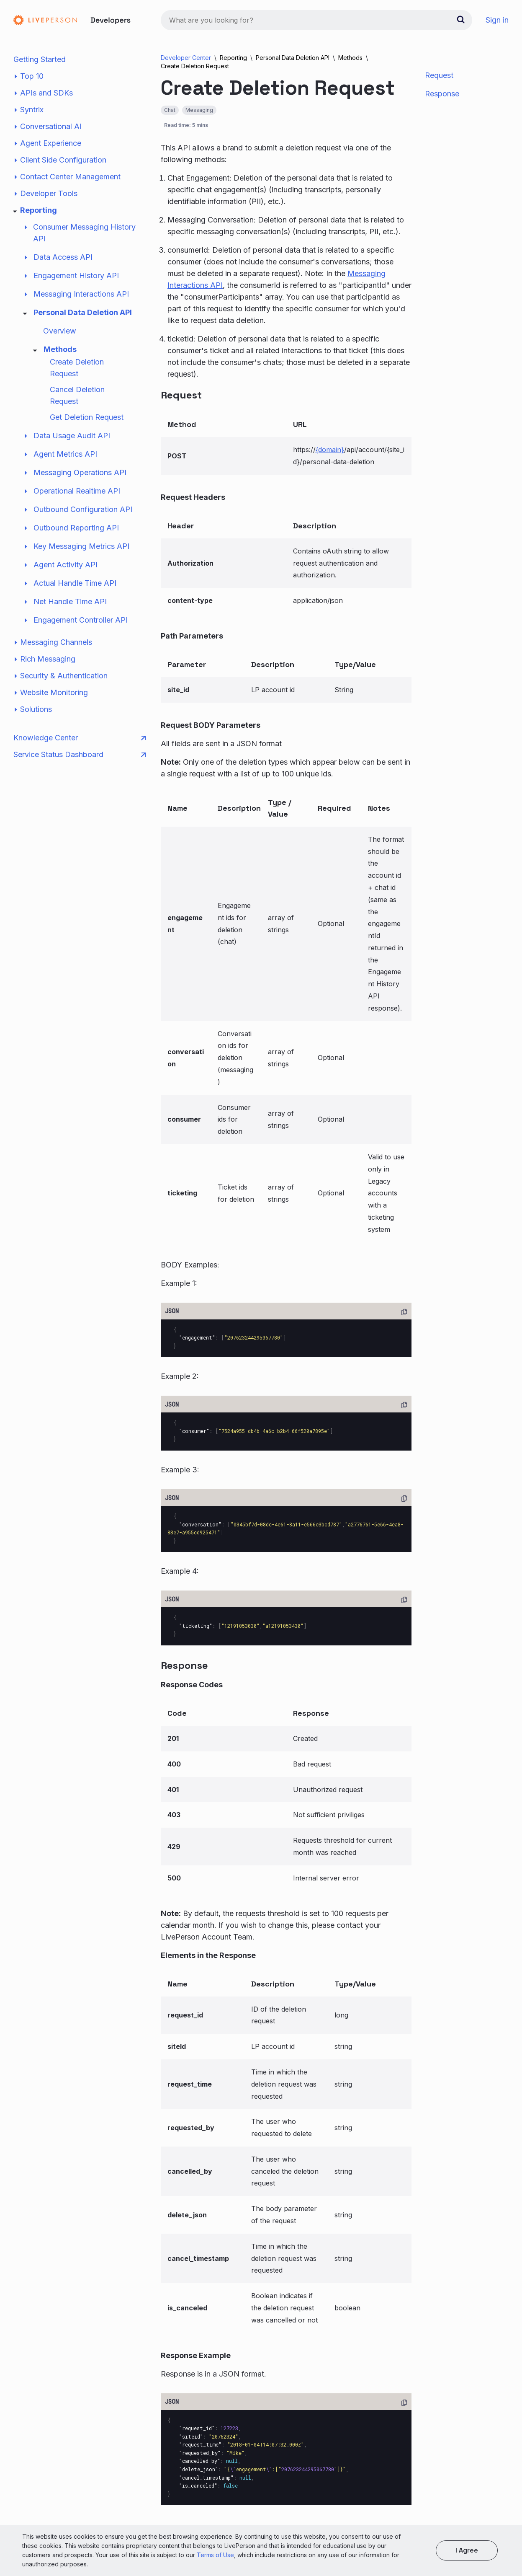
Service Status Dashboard (79, 754)
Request (439, 75)
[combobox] (316, 20)
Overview (59, 330)
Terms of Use (215, 2554)
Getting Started (39, 59)
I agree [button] (466, 2550)
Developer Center (186, 57)
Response (442, 93)
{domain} (330, 449)
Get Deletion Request (86, 417)
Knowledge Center (79, 738)
